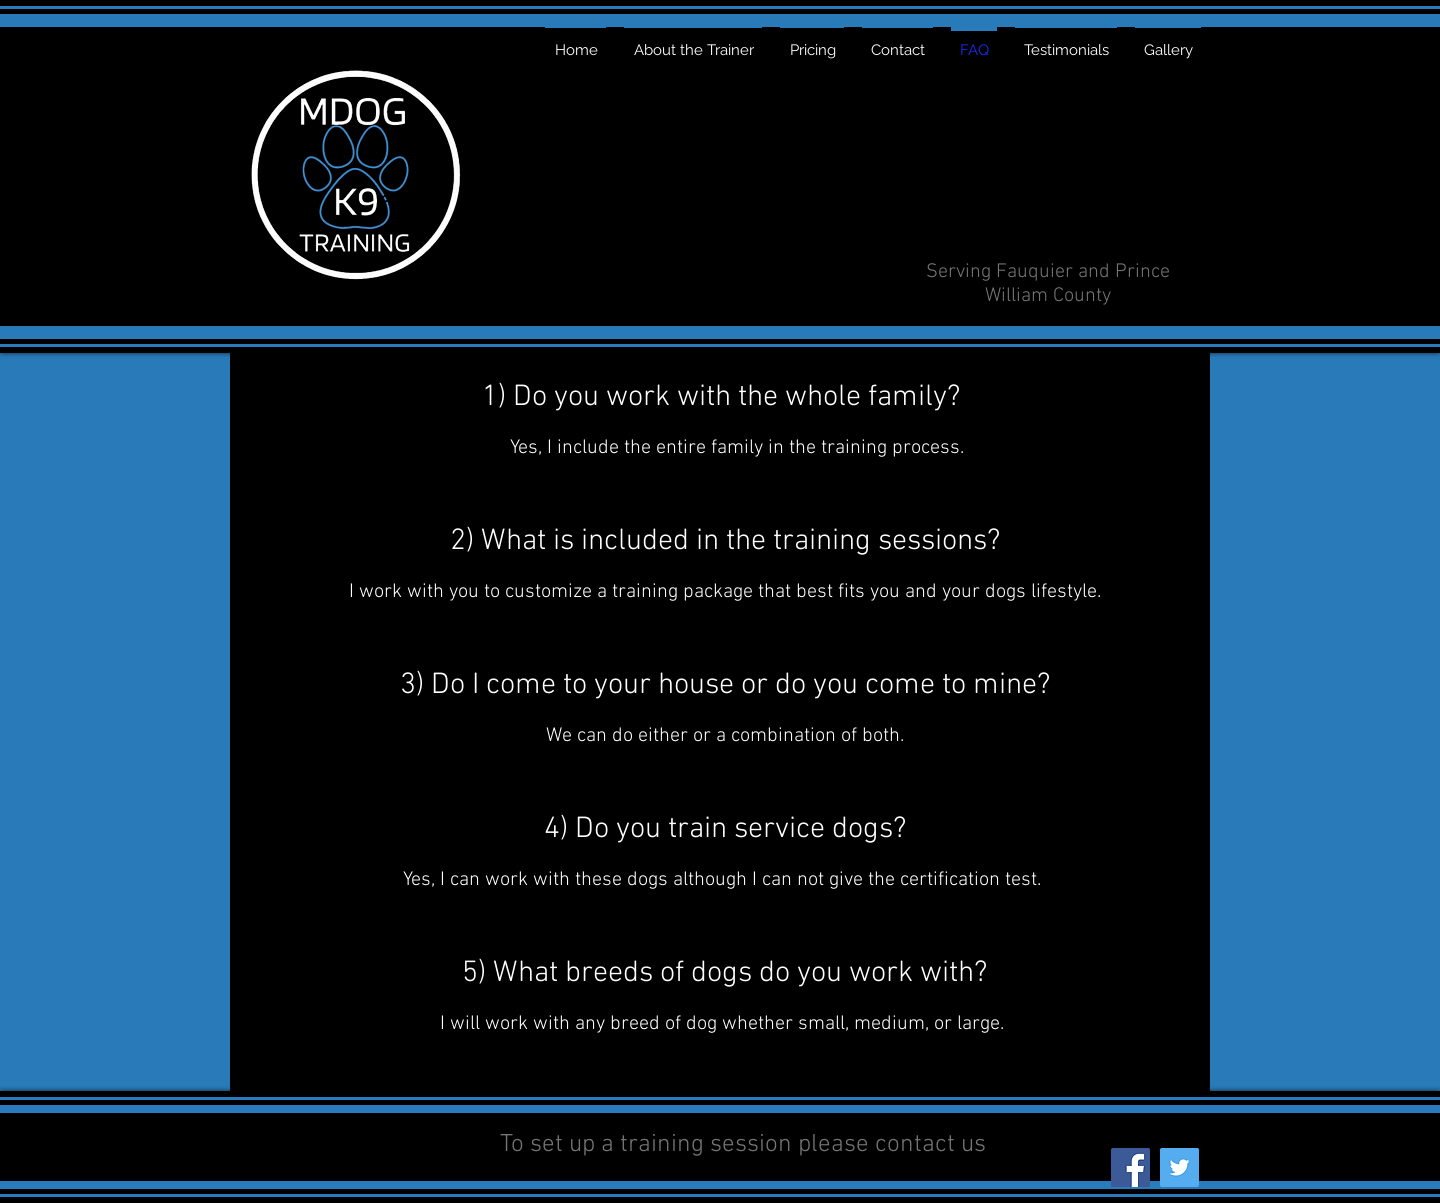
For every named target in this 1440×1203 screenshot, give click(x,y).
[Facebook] (1130, 1167)
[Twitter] (1179, 1167)
